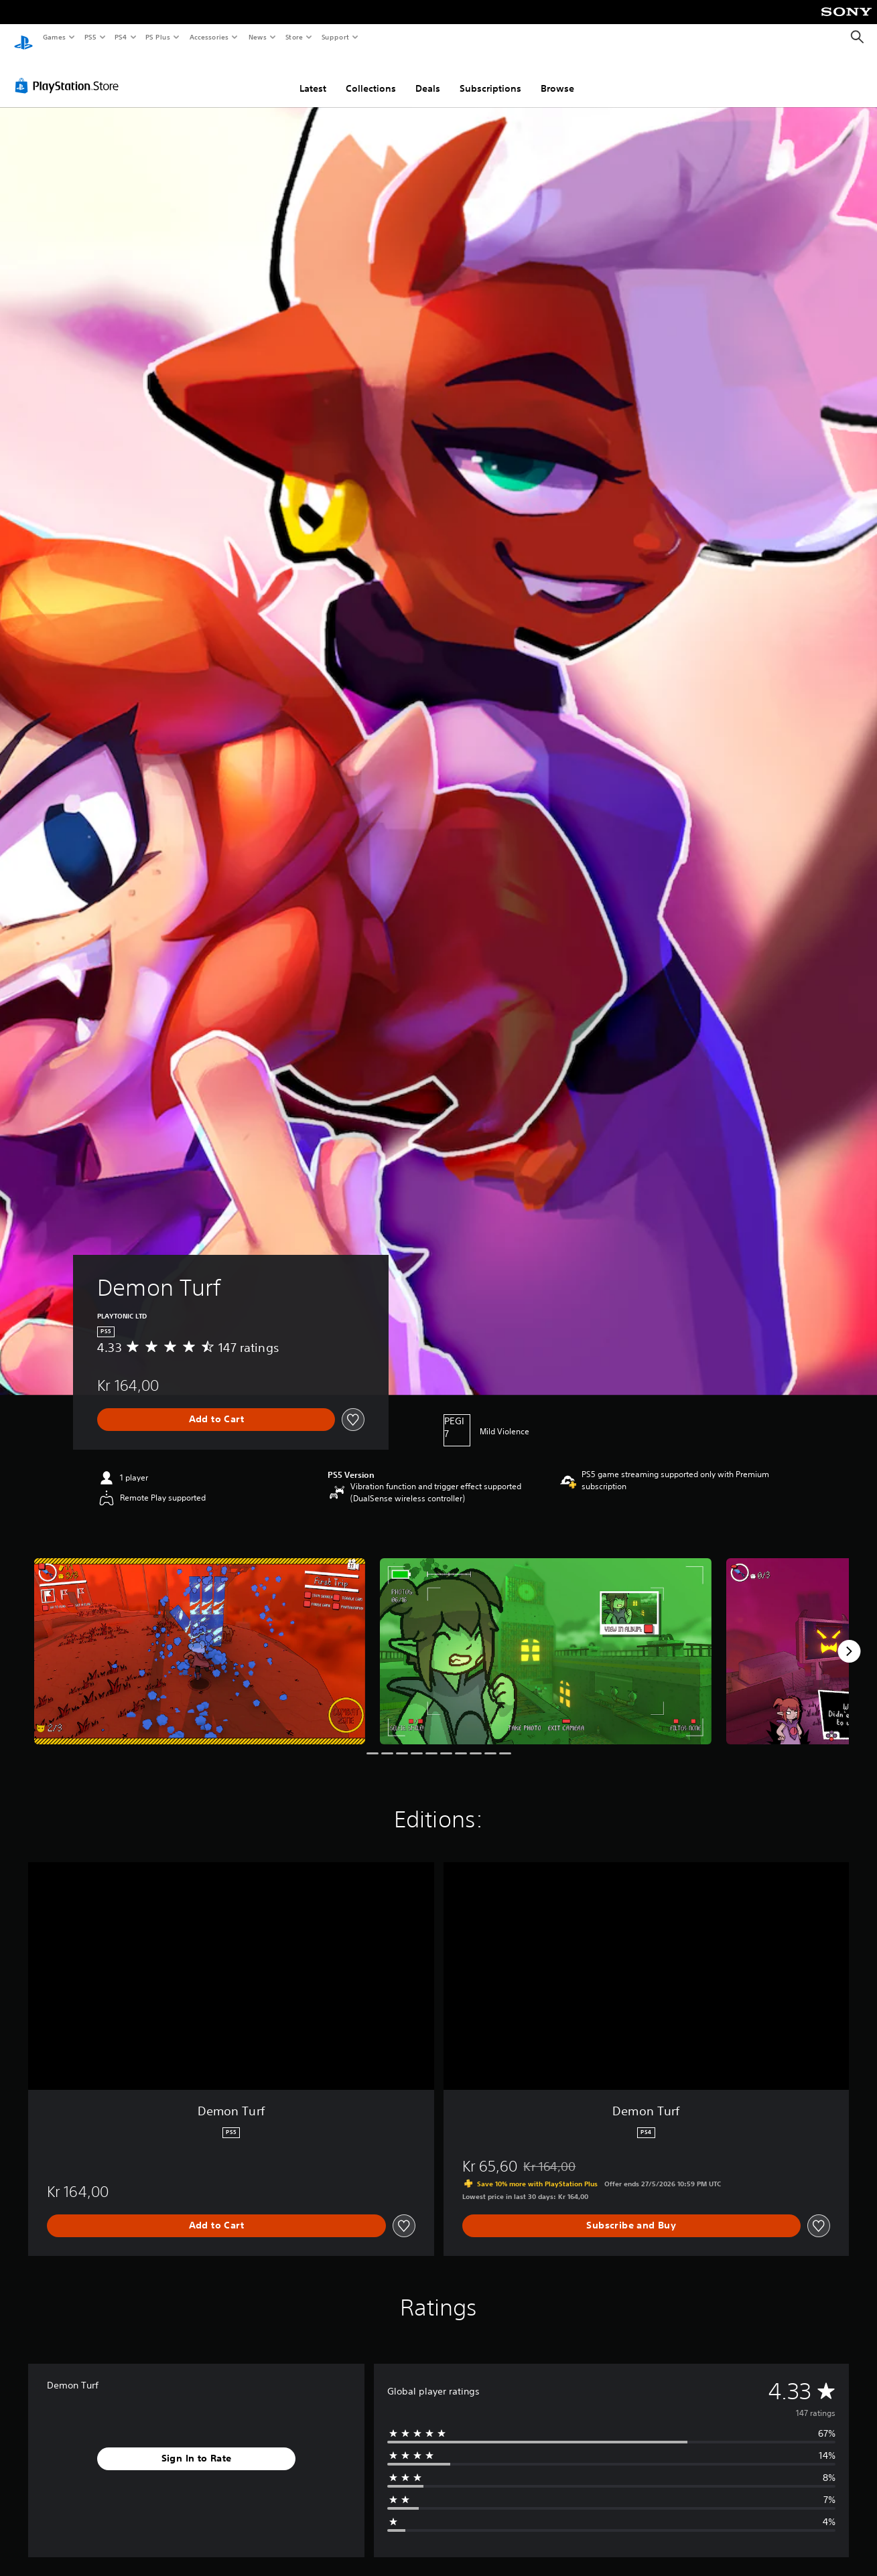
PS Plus (158, 37)
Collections (371, 76)
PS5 (90, 37)
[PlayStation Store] (70, 73)
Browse (557, 76)
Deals (427, 76)
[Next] (848, 1638)
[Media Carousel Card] (199, 1638)
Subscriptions (490, 76)
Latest (312, 76)
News (258, 37)
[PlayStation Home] (23, 37)
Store (294, 37)
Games (53, 37)
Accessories (208, 37)
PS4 (120, 37)
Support (334, 37)
